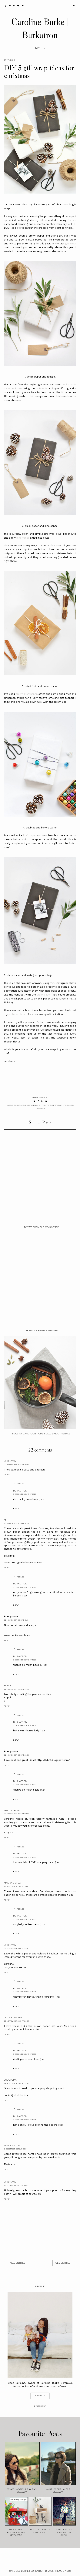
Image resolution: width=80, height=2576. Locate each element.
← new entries (16, 2263)
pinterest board (17, 1014)
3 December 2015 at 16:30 (24, 1785)
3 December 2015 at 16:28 (24, 1494)
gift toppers (45, 1105)
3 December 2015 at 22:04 (15, 2149)
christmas (19, 1105)
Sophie (8, 1685)
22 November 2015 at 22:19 (16, 1814)
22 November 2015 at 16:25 (16, 1465)
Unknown (10, 1461)
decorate (29, 1105)
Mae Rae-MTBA (12, 1883)
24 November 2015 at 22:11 (16, 1948)
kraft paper (29, 835)
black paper (44, 994)
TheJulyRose (12, 1810)
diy (36, 1105)
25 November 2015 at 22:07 (16, 2021)
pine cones (22, 537)
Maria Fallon (12, 2145)
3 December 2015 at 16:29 (24, 1587)
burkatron (20, 1490)
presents (40, 1108)
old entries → (64, 2263)
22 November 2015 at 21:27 (16, 1689)
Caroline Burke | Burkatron (26, 2571)
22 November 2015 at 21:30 (16, 1755)
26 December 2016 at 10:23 (16, 2185)
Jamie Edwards (13, 2017)
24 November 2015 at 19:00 (16, 1886)
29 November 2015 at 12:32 (16, 2083)
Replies (20, 1484)
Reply (6, 1475)
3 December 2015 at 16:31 (24, 1992)
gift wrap (70, 243)
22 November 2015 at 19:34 (16, 1620)
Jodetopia (10, 2080)
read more (40, 2396)
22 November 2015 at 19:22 (16, 1523)
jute (19, 388)
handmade (67, 1105)
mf (5, 1520)
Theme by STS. (63, 2571)
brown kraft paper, (27, 694)
